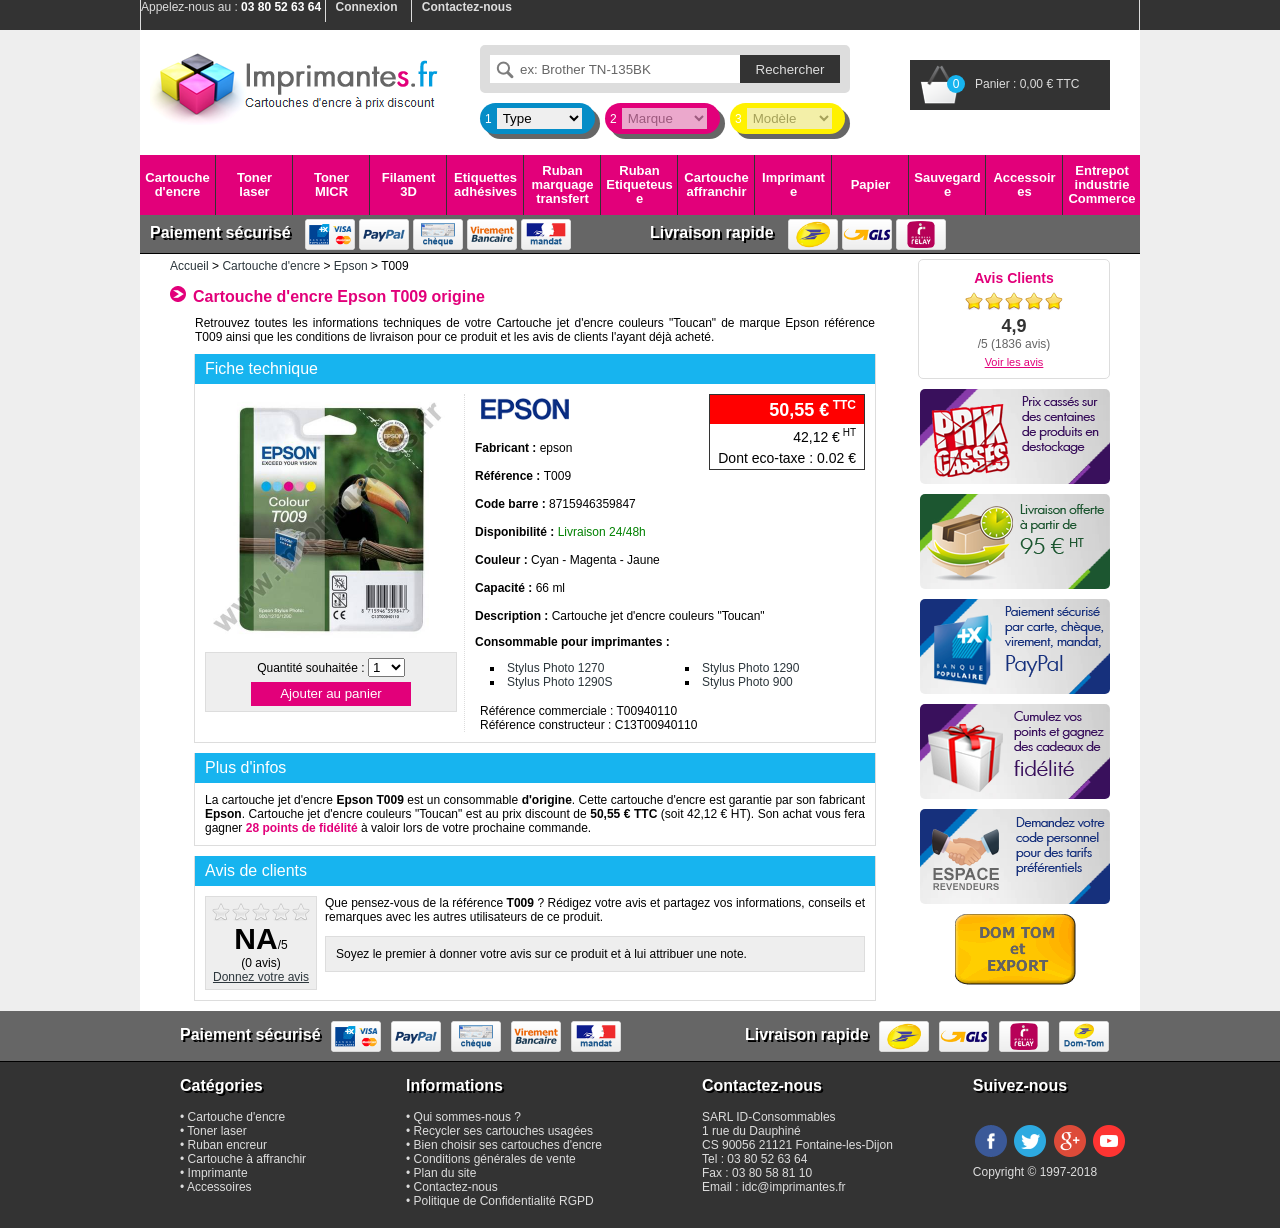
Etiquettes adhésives (485, 184)
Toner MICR (331, 184)
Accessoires (1024, 184)
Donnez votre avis (261, 977)
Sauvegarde (947, 184)
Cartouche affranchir (716, 184)
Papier (871, 184)
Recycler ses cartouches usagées (503, 1131)
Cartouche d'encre (177, 184)
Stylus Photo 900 (747, 682)
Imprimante (793, 184)
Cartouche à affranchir (247, 1159)
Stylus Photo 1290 (750, 668)
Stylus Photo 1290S (559, 682)
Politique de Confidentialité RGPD (504, 1201)
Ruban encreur (227, 1145)
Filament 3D (408, 184)
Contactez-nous (456, 1187)
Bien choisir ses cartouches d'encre (508, 1145)
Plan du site (445, 1173)
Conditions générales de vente (495, 1159)
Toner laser (254, 184)
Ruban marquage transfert (562, 185)
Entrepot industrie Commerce (1101, 185)
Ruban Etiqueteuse (639, 185)
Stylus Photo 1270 (555, 668)
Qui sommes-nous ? (467, 1117)
